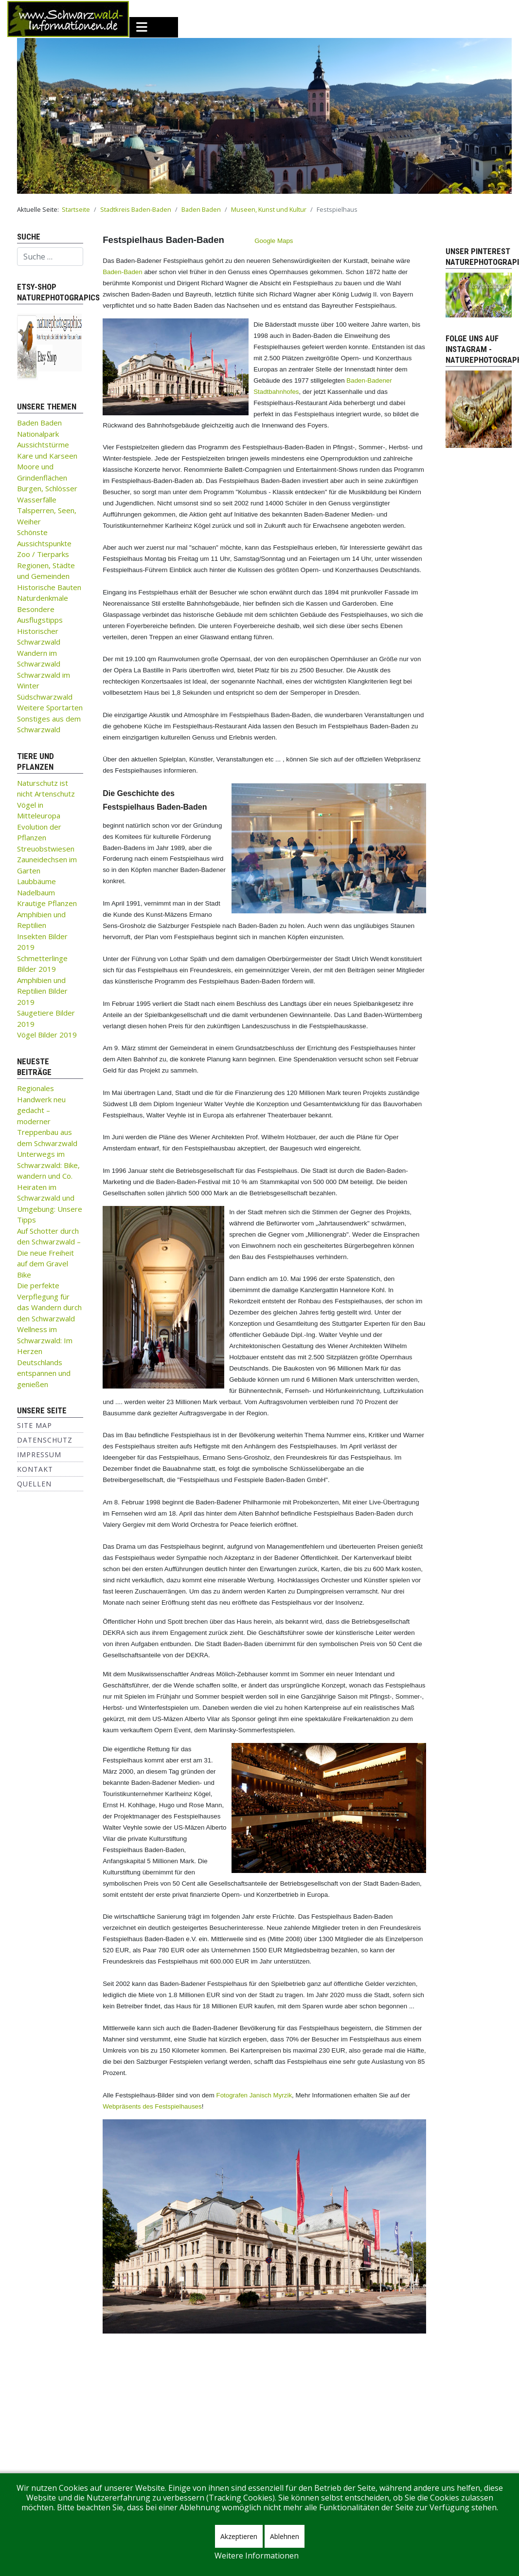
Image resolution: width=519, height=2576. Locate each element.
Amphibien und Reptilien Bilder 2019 (42, 991)
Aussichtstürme (43, 444)
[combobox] (50, 256)
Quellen (34, 1483)
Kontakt (35, 1469)
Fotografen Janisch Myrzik (254, 2095)
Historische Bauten (49, 587)
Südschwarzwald (44, 697)
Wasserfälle (36, 499)
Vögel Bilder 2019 (47, 1034)
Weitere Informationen (257, 2555)
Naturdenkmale (42, 598)
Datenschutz (44, 1440)
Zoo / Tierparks (43, 554)
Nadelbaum (36, 892)
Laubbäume (36, 881)
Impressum (39, 1454)
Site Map (34, 1425)
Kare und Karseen (47, 456)
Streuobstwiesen (45, 848)
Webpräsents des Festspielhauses (152, 2106)
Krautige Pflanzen (47, 903)
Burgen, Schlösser (47, 488)
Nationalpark (38, 434)
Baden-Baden (123, 272)
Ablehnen (284, 2536)
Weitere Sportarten (50, 707)
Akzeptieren (238, 2536)
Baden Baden (39, 422)
